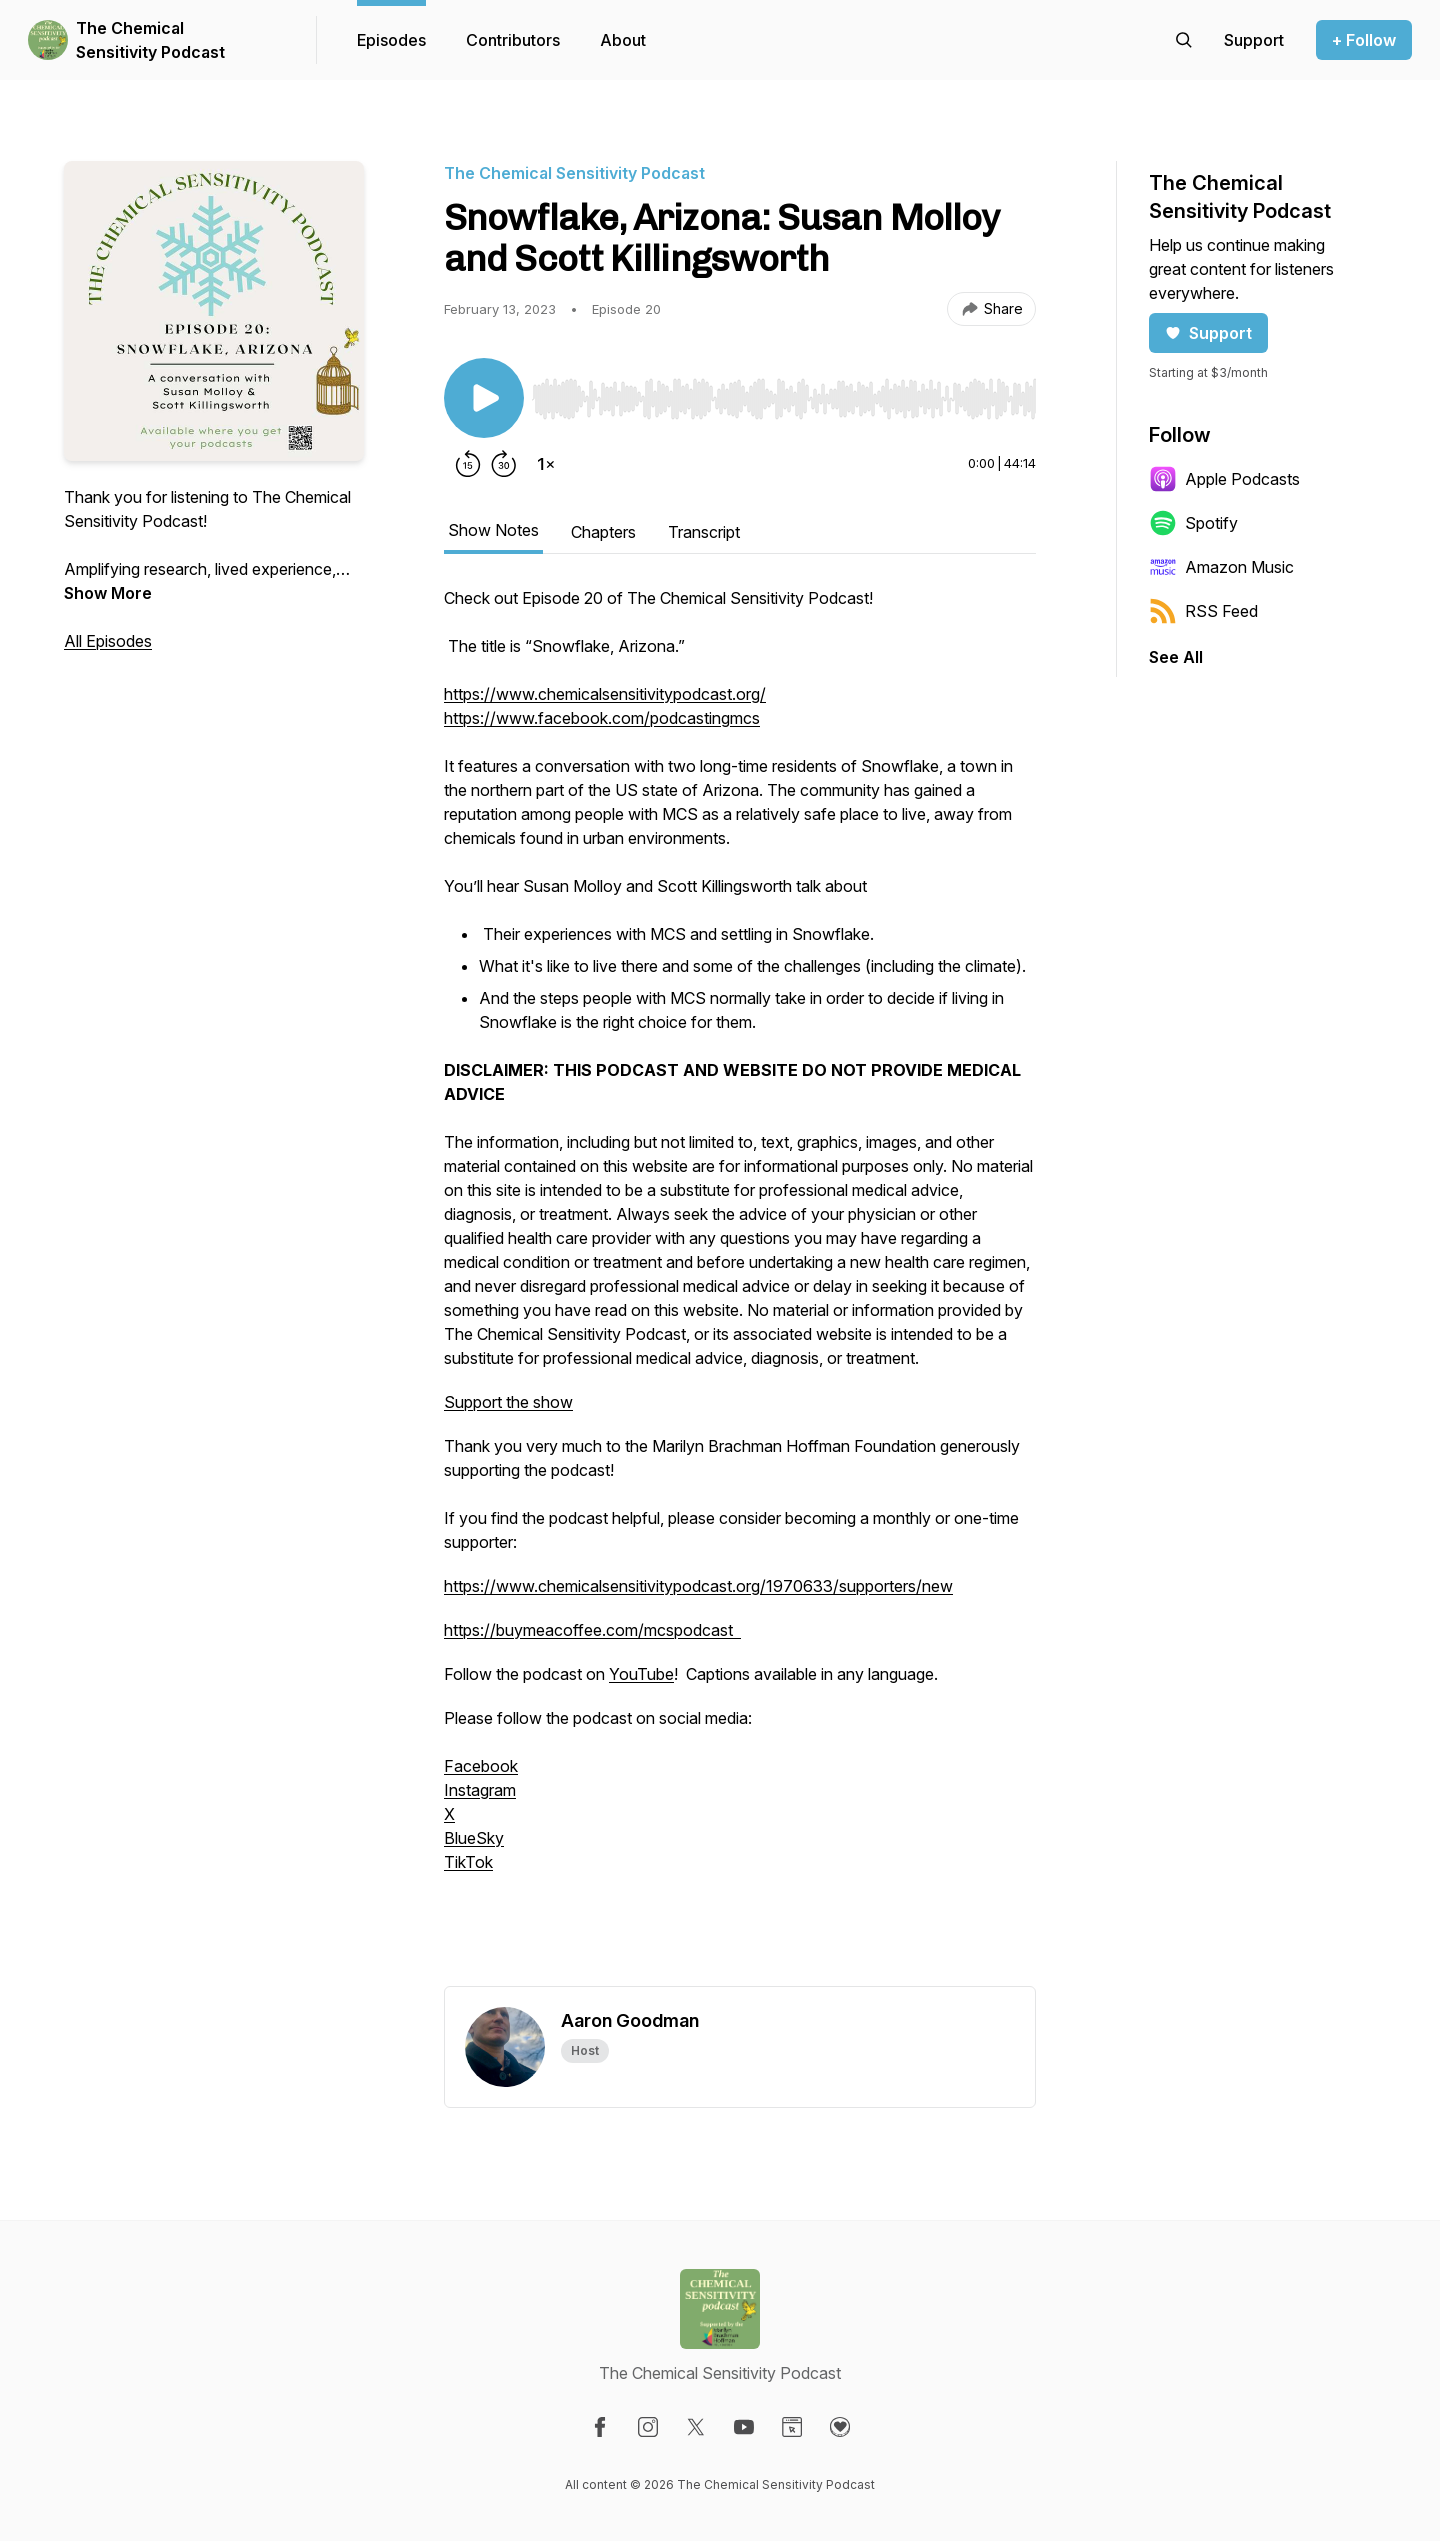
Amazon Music (1221, 567)
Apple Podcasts (1224, 479)
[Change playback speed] (546, 464)
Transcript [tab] (704, 532)
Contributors (513, 40)
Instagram (480, 1790)
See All (1176, 657)
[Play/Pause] (484, 398)
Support (1208, 333)
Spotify (1193, 523)
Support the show (508, 1402)
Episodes (391, 40)
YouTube (641, 1674)
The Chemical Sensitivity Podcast (150, 40)
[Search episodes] (1184, 40)
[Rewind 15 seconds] (468, 464)
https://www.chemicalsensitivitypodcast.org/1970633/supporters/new (698, 1586)
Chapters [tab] (603, 532)
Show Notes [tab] (493, 530)
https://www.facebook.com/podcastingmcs (602, 718)
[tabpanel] (740, 1286)
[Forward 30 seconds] (504, 464)
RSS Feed (1203, 611)
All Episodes (108, 641)
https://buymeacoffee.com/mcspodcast (592, 1630)
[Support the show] (1254, 40)
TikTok (468, 1862)
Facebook (481, 1766)
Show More (108, 593)
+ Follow (1364, 40)
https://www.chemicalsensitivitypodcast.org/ (605, 694)
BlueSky (474, 1838)
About (623, 40)
